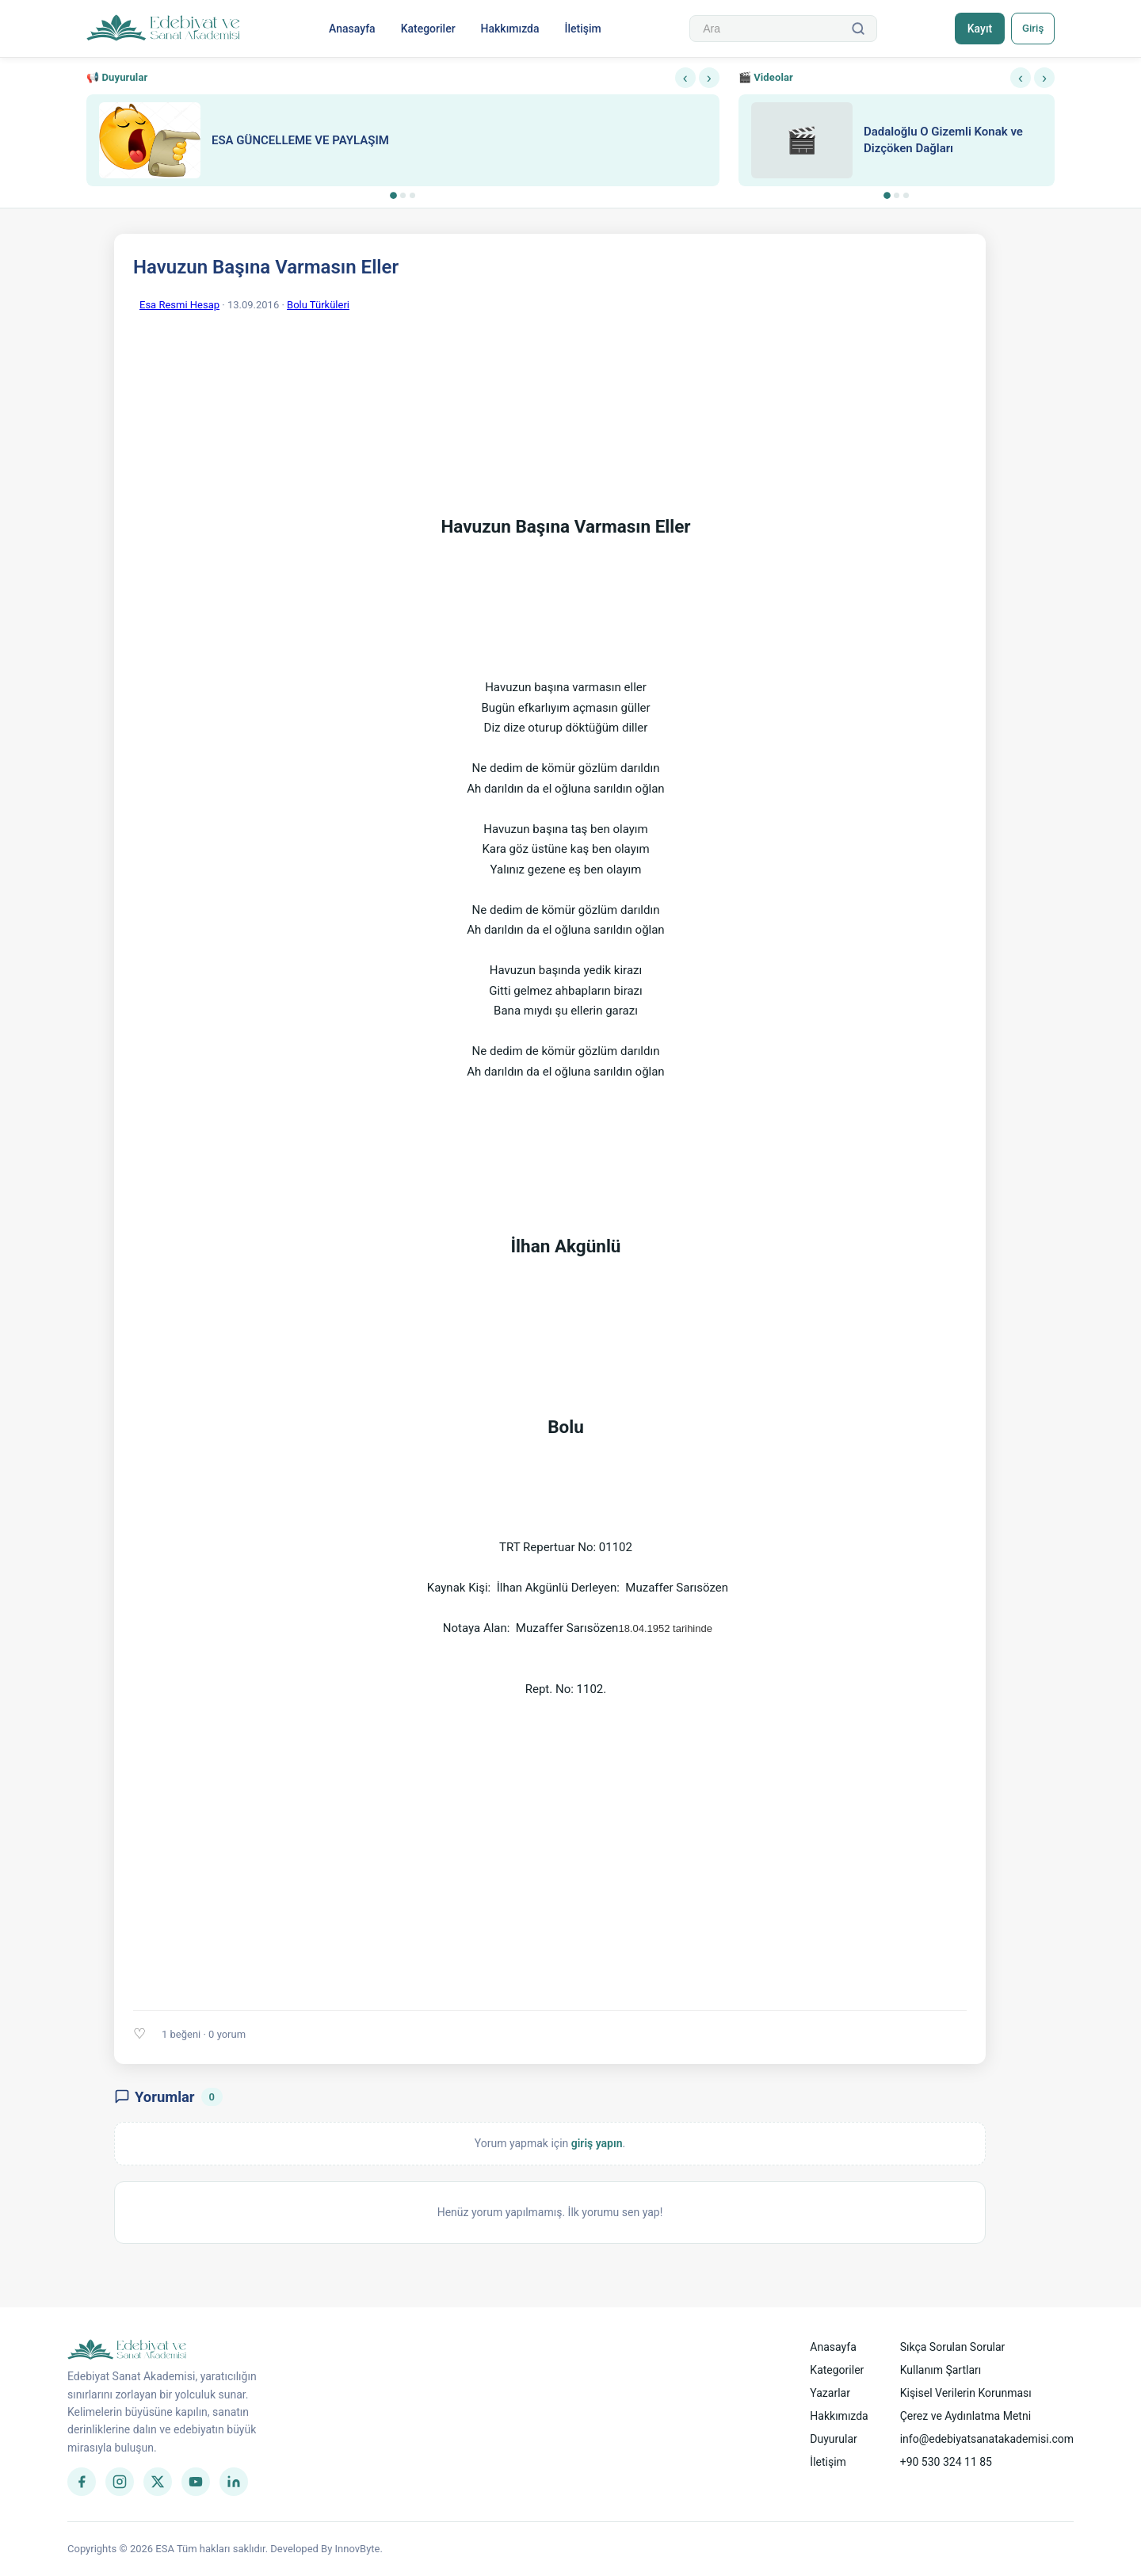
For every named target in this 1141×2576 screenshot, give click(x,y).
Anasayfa (349, 28)
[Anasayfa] (163, 28)
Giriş (1029, 28)
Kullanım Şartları (941, 2370)
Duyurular (833, 2439)
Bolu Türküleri (318, 305)
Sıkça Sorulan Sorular (953, 2347)
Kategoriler (426, 28)
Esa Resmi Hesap (179, 305)
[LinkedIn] (233, 2481)
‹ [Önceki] (685, 78)
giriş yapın (597, 2143)
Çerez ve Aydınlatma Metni (965, 2416)
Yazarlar (830, 2393)
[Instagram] (119, 2481)
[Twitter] (157, 2481)
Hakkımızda (508, 28)
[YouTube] (195, 2481)
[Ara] (854, 28)
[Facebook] (81, 2481)
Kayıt (973, 28)
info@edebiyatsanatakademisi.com (987, 2439)
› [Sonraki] (709, 78)
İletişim (581, 28)
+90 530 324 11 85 (946, 2462)
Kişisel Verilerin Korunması (966, 2393)
